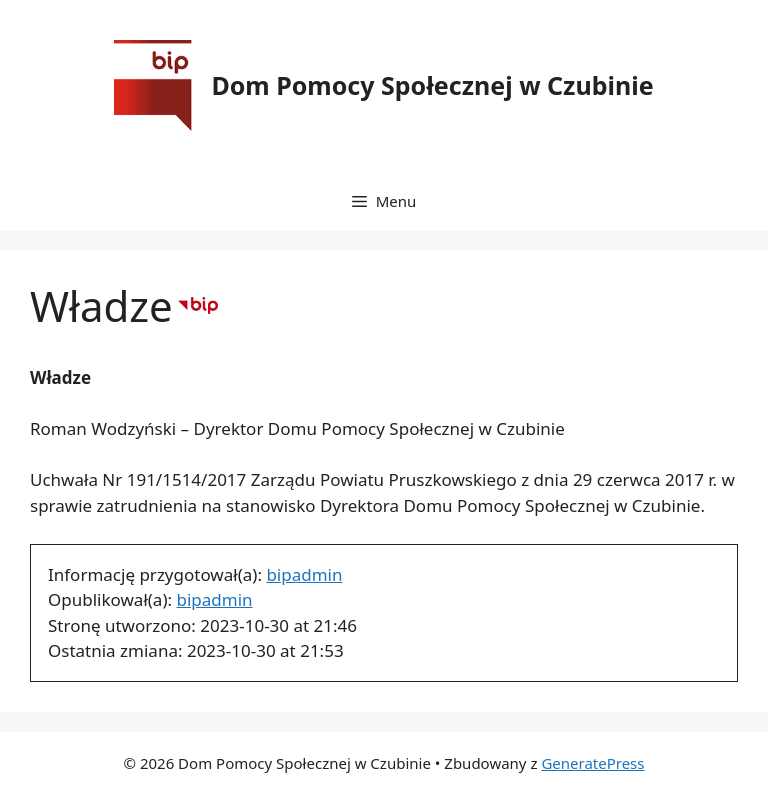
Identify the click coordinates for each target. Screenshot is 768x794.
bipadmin (304, 574)
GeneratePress (592, 763)
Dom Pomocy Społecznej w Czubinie (432, 85)
